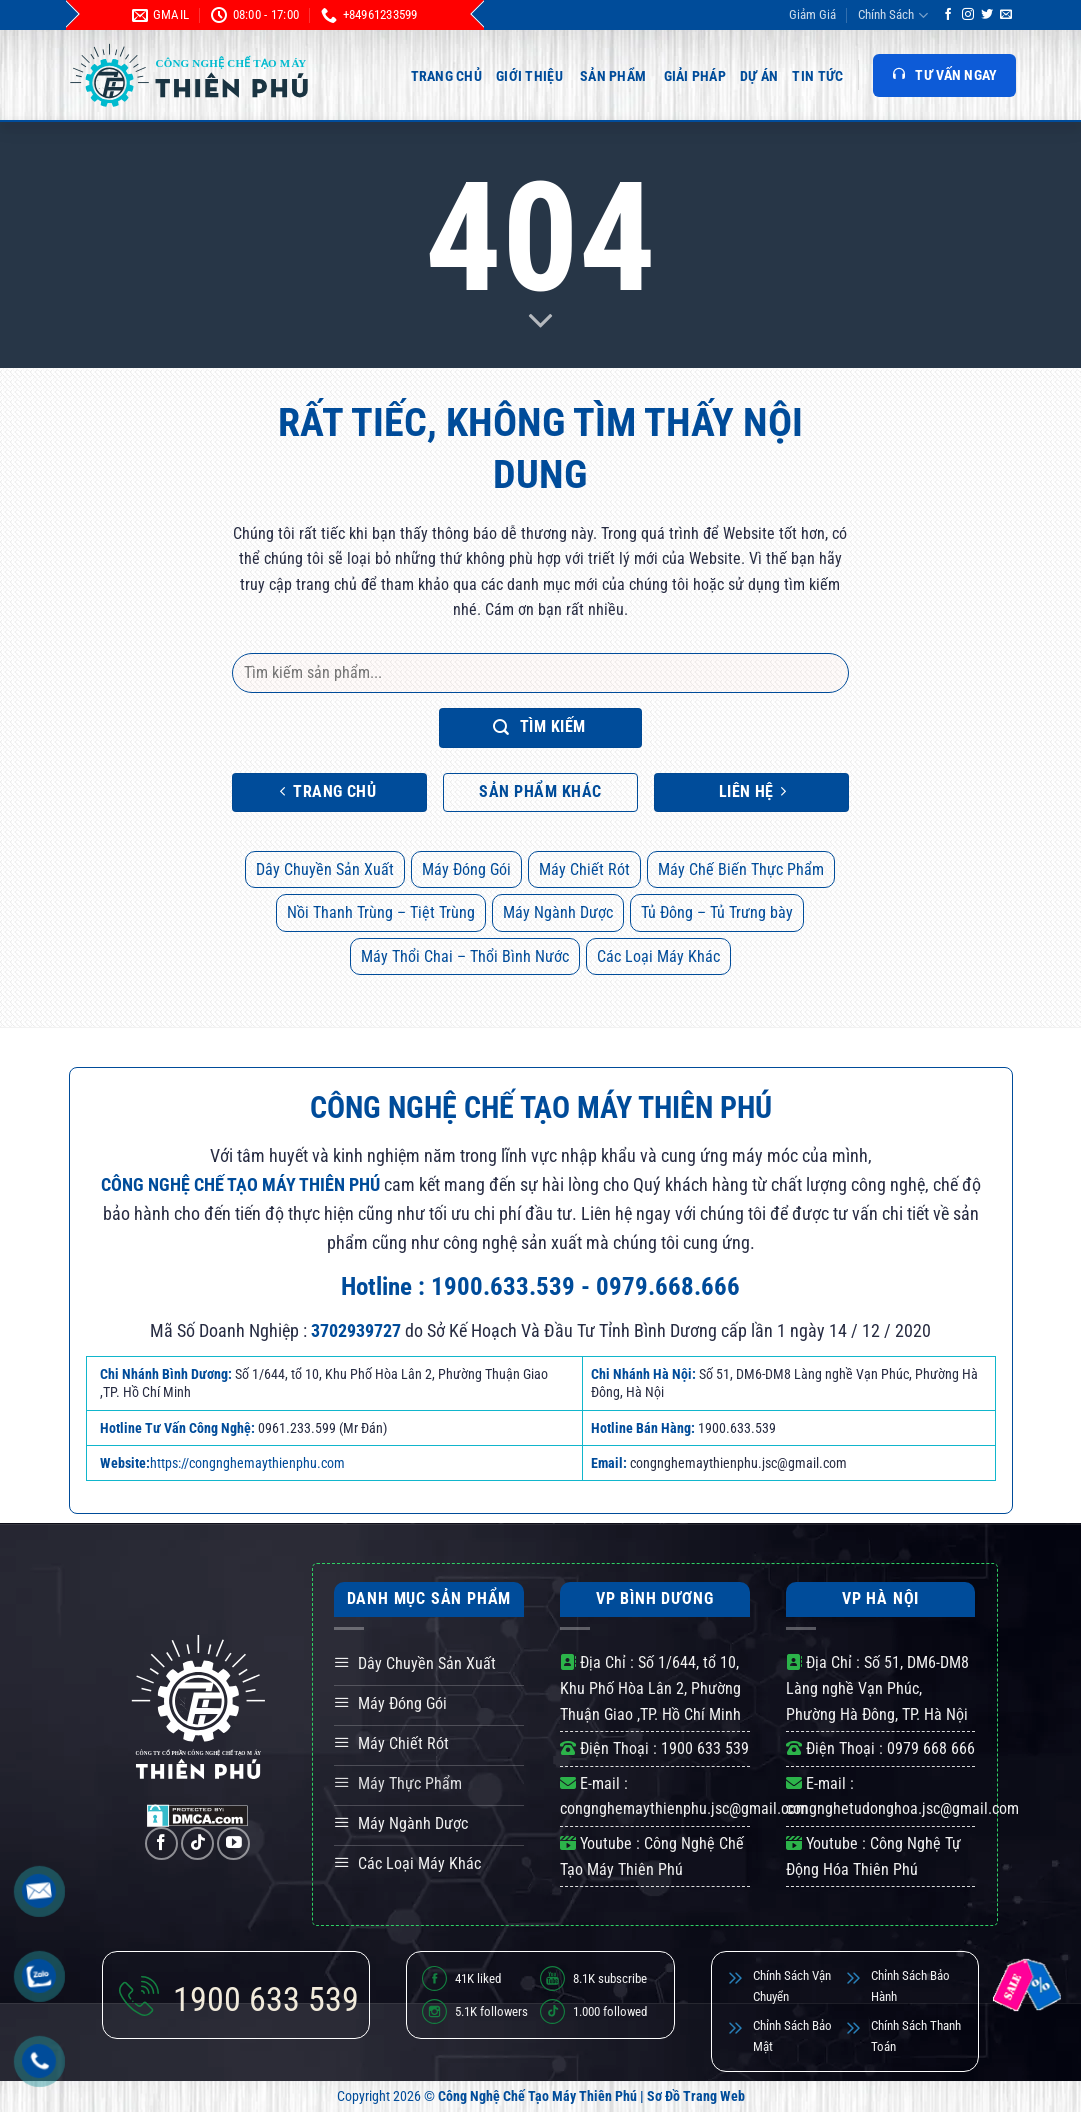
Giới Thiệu (529, 76)
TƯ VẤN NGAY (944, 75)
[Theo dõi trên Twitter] (987, 15)
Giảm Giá (812, 14)
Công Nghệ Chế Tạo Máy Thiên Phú (537, 2096)
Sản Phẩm (613, 76)
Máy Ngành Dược (558, 912)
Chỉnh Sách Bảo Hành (910, 1986)
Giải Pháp (695, 76)
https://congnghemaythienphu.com (247, 1463)
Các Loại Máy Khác (658, 956)
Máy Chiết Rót (584, 869)
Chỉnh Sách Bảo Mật (792, 2036)
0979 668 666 (931, 1748)
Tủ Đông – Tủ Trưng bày (717, 912)
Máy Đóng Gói (466, 869)
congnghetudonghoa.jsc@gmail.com (902, 1808)
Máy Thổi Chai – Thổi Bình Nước (465, 956)
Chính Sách (892, 15)
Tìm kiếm (539, 727)
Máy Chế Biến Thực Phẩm (741, 869)
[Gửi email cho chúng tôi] (1006, 15)
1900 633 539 (705, 1748)
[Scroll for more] (541, 322)
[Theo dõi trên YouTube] (233, 1843)
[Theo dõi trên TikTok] (197, 1843)
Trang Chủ (447, 76)
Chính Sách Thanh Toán (916, 2036)
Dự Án (759, 76)
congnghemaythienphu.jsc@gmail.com (684, 1808)
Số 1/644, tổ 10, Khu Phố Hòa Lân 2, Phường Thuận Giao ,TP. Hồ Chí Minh (650, 1688)
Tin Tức (817, 76)
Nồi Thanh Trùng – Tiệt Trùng (381, 912)
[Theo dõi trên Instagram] (968, 15)
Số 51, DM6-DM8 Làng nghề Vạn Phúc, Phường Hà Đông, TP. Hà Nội (877, 1688)
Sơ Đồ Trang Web (696, 2096)
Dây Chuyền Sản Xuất (325, 869)
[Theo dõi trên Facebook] (948, 15)
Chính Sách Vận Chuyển (792, 1986)
